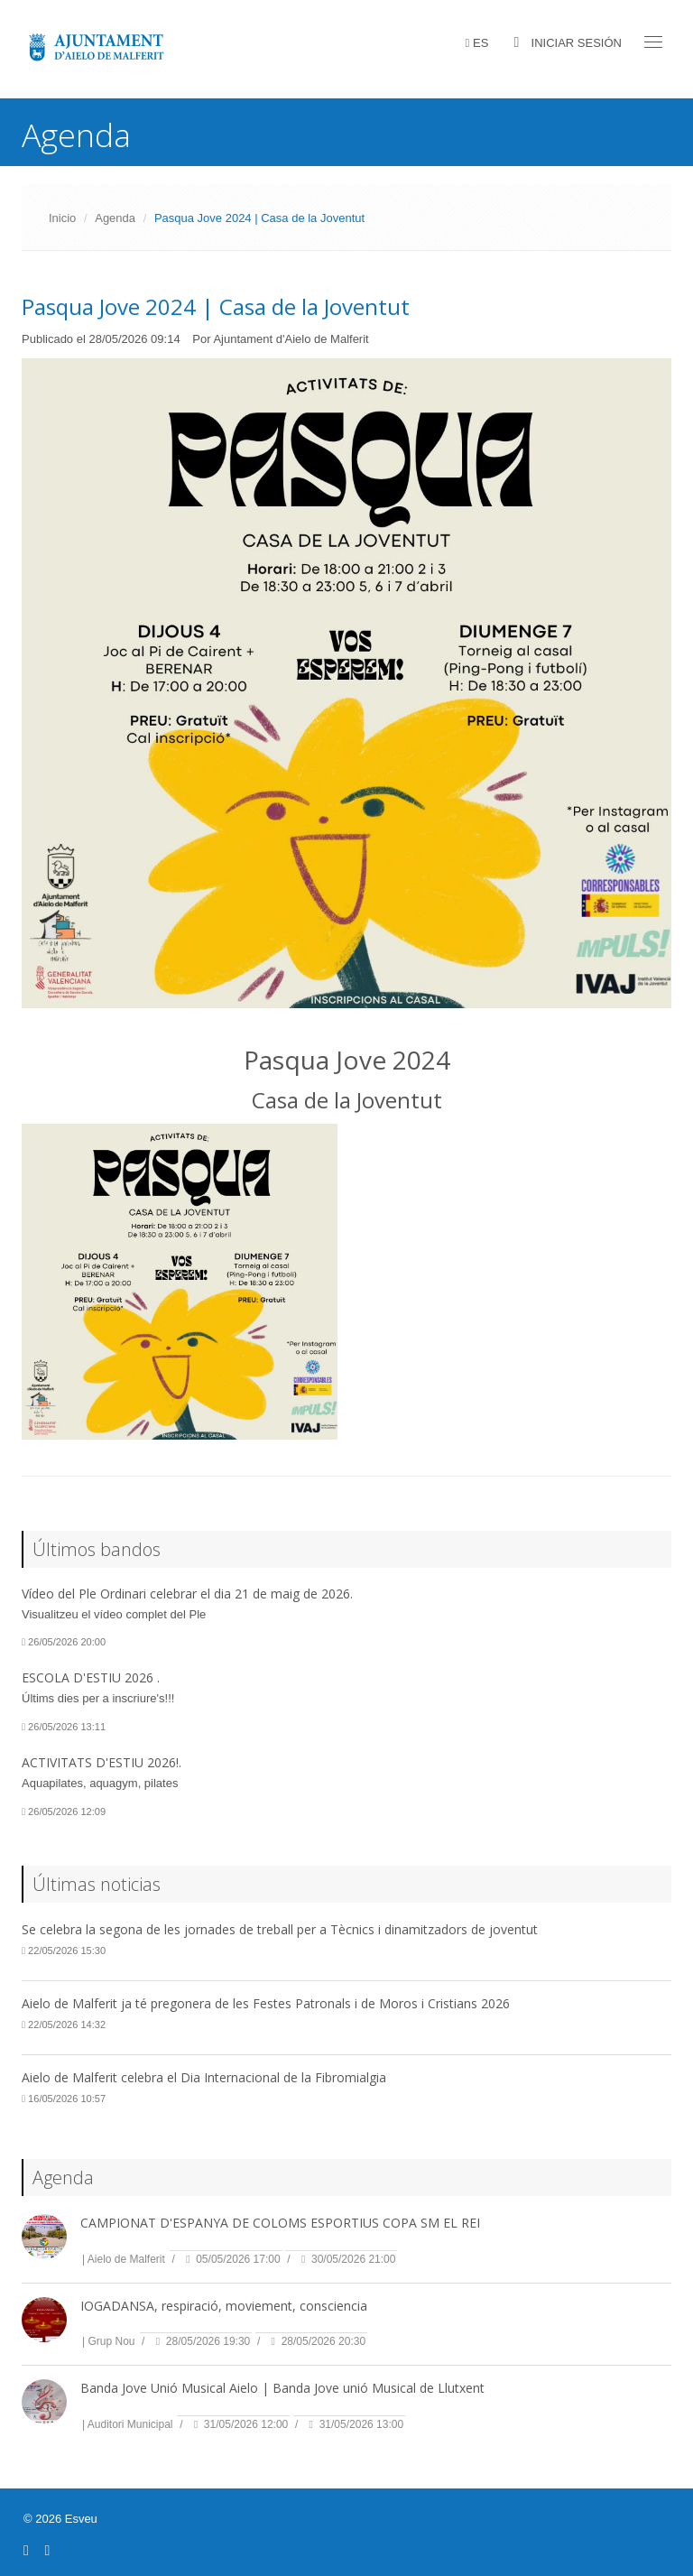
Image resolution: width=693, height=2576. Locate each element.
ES (480, 43)
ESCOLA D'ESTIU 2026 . (91, 1677)
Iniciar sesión (576, 43)
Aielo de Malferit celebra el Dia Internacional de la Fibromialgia (204, 2077)
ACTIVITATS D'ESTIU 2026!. (101, 1762)
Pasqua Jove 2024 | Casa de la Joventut (216, 306)
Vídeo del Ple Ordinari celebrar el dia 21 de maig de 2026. (187, 1593)
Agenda (115, 218)
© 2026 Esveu (60, 2518)
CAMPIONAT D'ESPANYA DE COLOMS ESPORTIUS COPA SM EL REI (280, 2222)
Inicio (62, 218)
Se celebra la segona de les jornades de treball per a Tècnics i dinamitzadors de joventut (280, 1929)
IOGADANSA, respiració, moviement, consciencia (223, 2305)
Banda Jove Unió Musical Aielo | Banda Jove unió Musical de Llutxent (282, 2387)
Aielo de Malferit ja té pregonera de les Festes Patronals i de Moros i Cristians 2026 (266, 2003)
